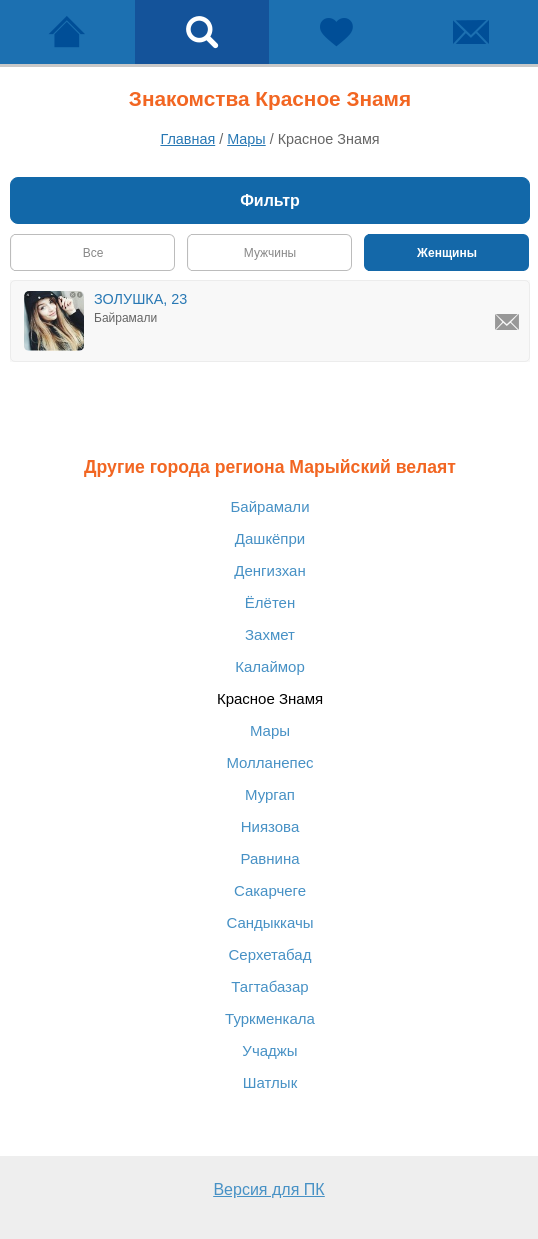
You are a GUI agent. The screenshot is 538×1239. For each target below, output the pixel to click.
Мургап (270, 794)
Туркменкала (270, 1018)
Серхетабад (270, 954)
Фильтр (270, 200)
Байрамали (269, 506)
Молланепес (269, 762)
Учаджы (269, 1050)
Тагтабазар (269, 986)
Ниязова (270, 826)
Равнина (269, 858)
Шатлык (270, 1082)
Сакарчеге (270, 890)
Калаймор (270, 666)
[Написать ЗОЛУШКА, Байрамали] (507, 322)
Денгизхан (269, 570)
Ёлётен (270, 602)
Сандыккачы (269, 922)
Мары (270, 730)
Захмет (270, 634)
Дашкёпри (270, 538)
